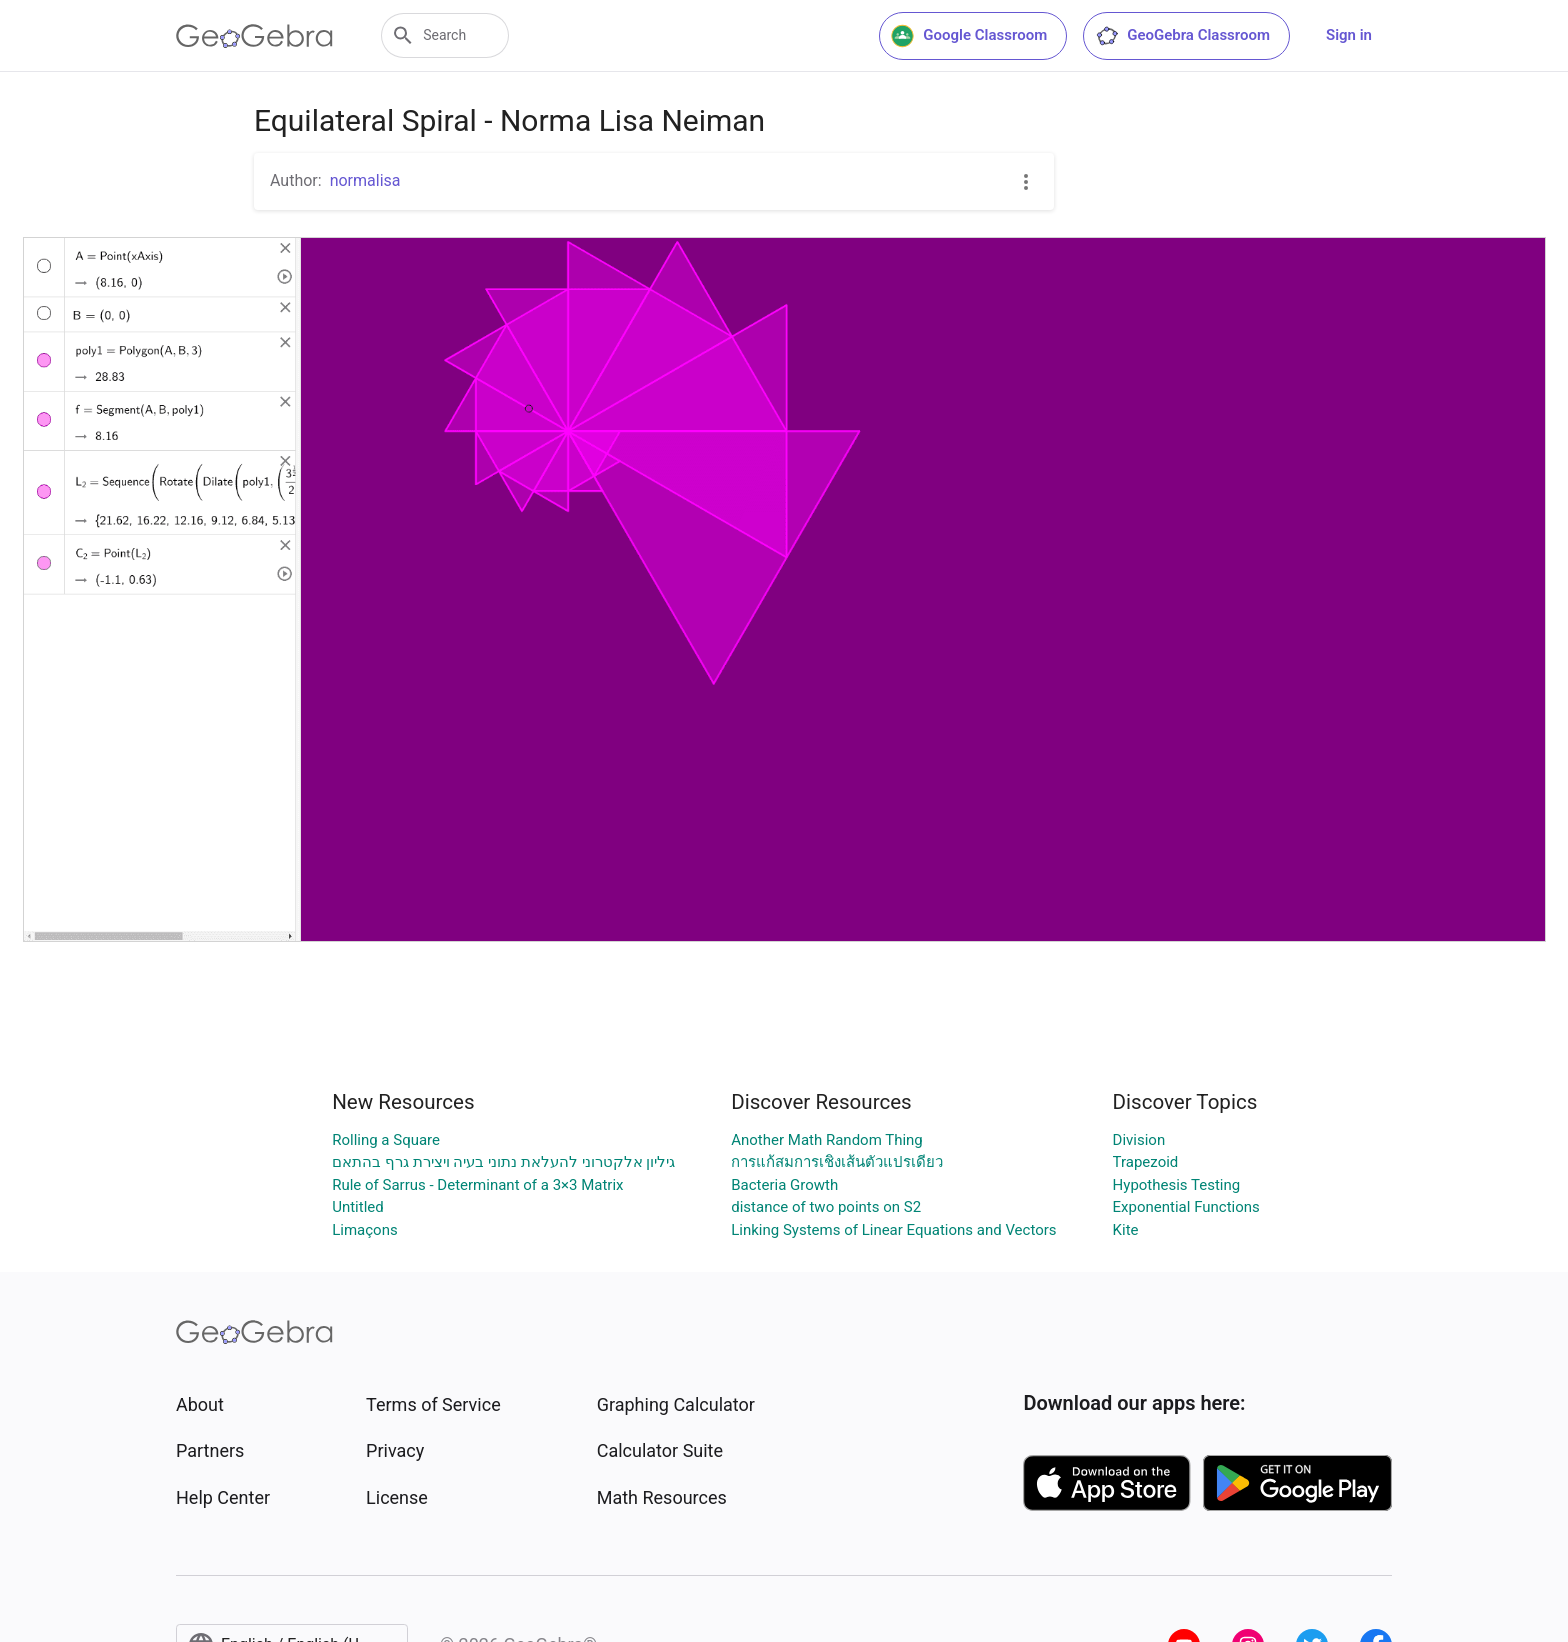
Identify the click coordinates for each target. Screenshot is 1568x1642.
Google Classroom (969, 36)
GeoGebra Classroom (1182, 36)
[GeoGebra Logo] (254, 36)
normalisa (365, 180)
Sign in (1349, 35)
